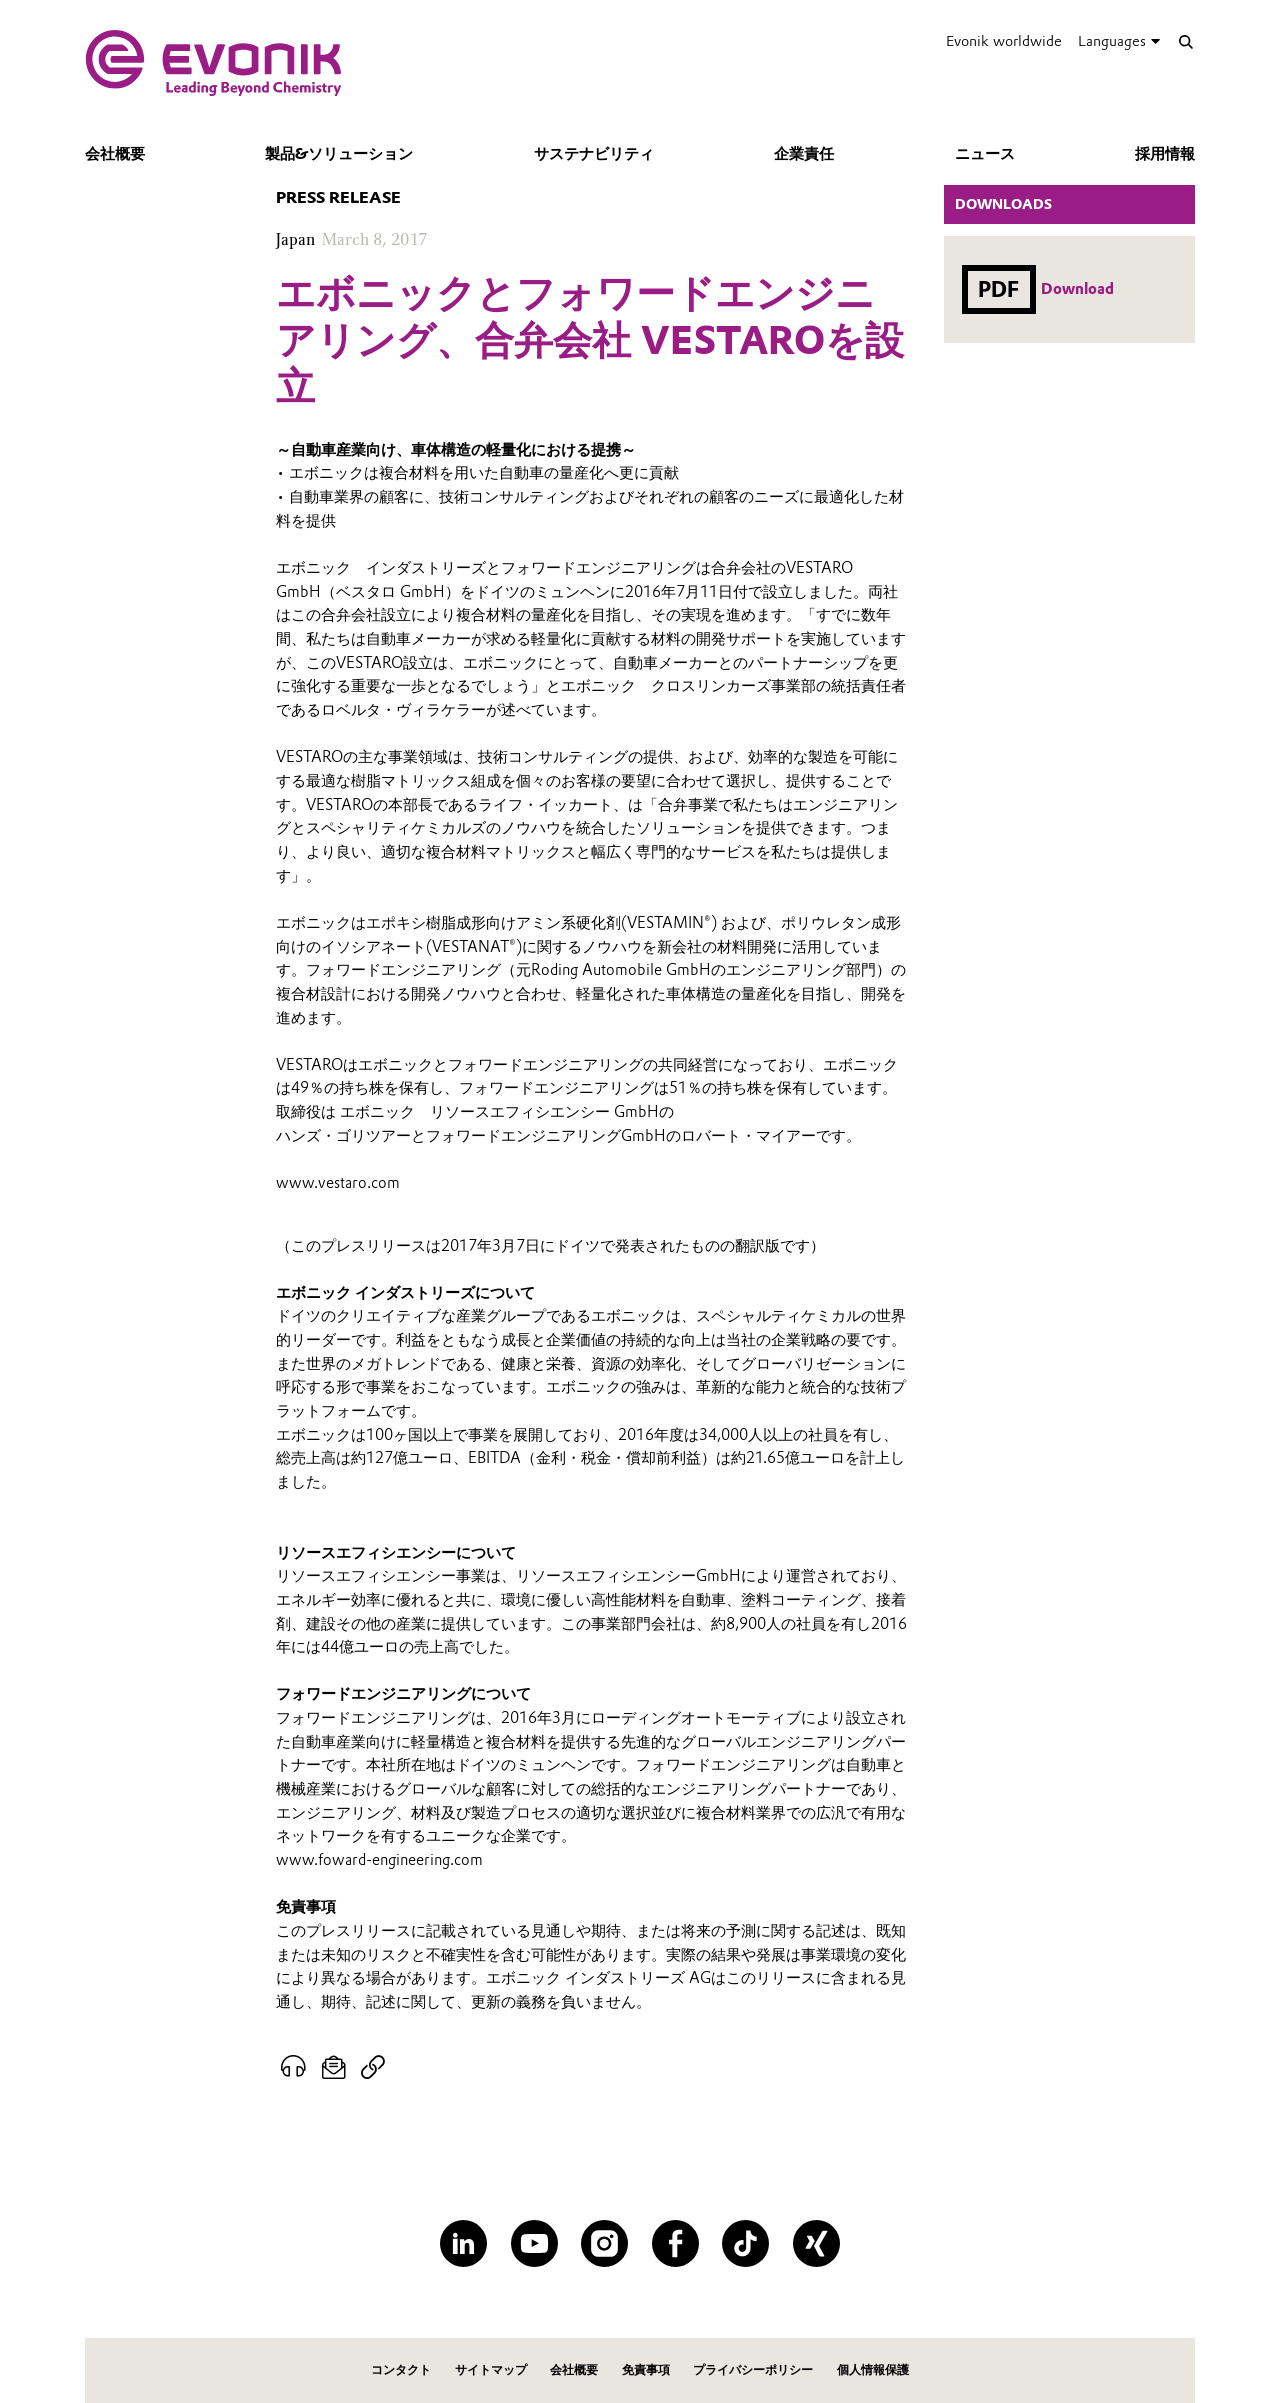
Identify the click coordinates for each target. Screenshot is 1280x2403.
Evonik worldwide (1004, 41)
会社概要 (115, 154)
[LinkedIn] (463, 2243)
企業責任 (804, 154)
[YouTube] (534, 2243)
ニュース (985, 154)
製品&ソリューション (339, 154)
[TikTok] (745, 2243)
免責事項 (646, 2369)
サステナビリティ (594, 154)
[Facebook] (675, 2243)
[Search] (1185, 41)
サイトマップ (491, 2369)
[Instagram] (604, 2243)
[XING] (816, 2243)
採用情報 (1165, 154)
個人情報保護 (873, 2369)
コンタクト (401, 2369)
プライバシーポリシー (753, 2369)
